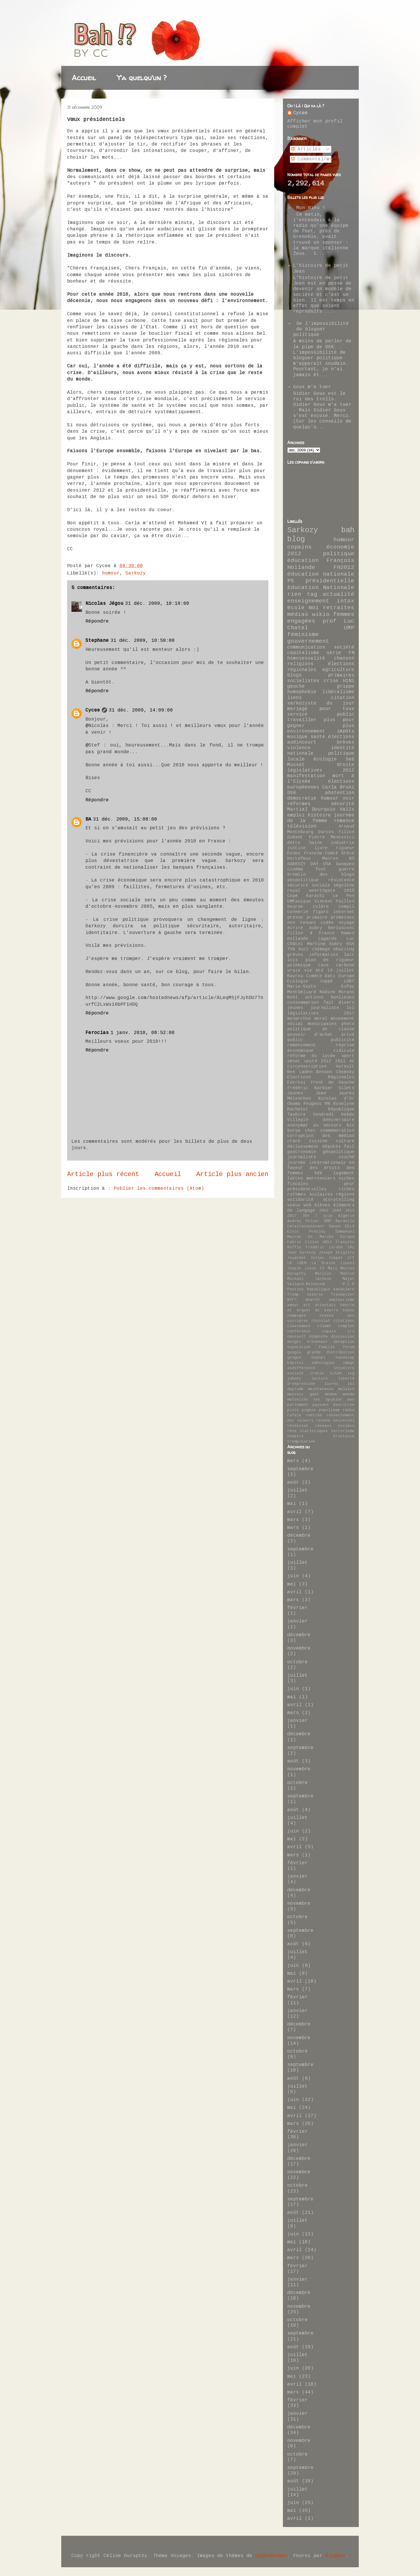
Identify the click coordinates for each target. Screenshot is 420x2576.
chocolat (321, 1321)
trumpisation (301, 1441)
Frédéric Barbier (310, 1088)
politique (338, 554)
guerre (346, 869)
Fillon (346, 832)
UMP (349, 628)
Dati (330, 976)
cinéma (295, 869)
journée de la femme (320, 818)
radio (348, 1410)
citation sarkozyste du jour (320, 700)
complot (346, 1326)
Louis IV (315, 1268)
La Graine (323, 1263)
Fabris (294, 1242)
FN (351, 653)
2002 (323, 1210)
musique (297, 736)
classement (299, 1326)
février (297, 1608)
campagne (296, 1315)
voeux (293, 1205)
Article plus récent (103, 1174)
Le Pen (343, 895)
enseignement (308, 601)
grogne (294, 1357)
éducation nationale (320, 574)
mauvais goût (303, 1394)
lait (349, 954)
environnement (306, 731)
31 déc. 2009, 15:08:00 (125, 819)
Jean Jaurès (335, 1093)
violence (299, 748)
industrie (342, 842)
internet (343, 912)
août (293, 1482)
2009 (336, 1210)
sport (347, 1056)
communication (306, 647)
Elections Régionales (320, 1077)
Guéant (295, 837)
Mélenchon (299, 1098)
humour (111, 573)
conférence (299, 1331)
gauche (296, 686)
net (317, 1399)
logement (343, 1173)
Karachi (315, 895)
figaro (321, 912)
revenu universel (335, 1420)
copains (299, 547)
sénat (293, 1061)
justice (296, 848)
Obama (293, 1103)
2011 (340, 1061)
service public (320, 714)
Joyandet (296, 1258)
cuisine (318, 1141)
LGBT (349, 981)
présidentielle (329, 581)
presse (295, 917)
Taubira (296, 1114)
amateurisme (341, 1300)
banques (345, 864)
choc (310, 1130)
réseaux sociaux (334, 1426)
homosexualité (306, 658)
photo (347, 1023)
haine (315, 842)
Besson (324, 1072)
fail (349, 1146)
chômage (321, 949)
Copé (292, 895)
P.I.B (348, 1284)
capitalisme (303, 653)
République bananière (330, 1289)
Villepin (297, 1119)
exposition (299, 1347)
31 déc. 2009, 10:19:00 (157, 603)
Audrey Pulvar (303, 1221)
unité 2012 (318, 1061)
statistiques (314, 1431)
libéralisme (338, 692)
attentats (325, 1305)
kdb (318, 1173)
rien (294, 594)
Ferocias (97, 1032)
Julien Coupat (326, 1258)
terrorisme (342, 1431)
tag (312, 594)
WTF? (292, 1300)
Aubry (315, 928)
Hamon (347, 933)
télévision (301, 826)
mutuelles (297, 1399)
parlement (297, 1405)
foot (321, 869)
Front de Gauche (332, 1082)
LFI (350, 1258)
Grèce (347, 853)
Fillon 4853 (318, 1242)
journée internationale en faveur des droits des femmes (320, 1168)
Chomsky (345, 1072)
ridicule (343, 1050)
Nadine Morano (337, 992)
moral (321, 1018)
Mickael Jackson (309, 1279)
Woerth (313, 1300)
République (341, 1109)
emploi (296, 815)
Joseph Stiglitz (336, 1252)
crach (293, 1141)
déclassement (303, 1146)
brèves (345, 742)
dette (293, 842)
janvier (297, 1621)
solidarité (300, 1199)
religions (300, 664)
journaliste (324, 1007)
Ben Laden (299, 1072)
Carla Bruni (338, 787)
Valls (347, 809)
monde (348, 1394)
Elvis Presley (306, 1231)
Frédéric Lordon (324, 1247)
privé (347, 1034)
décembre (299, 1535)
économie (340, 547)
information (323, 954)
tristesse (343, 1436)
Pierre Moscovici (332, 837)
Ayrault (345, 1066)
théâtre (295, 1436)
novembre (299, 1648)
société (344, 647)
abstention (339, 792)
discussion (342, 1336)
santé (318, 736)
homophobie (301, 692)
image (348, 1363)
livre (321, 848)
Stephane (97, 640)
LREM (302, 1263)
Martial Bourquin (311, 809)
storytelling (338, 1199)
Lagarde (327, 938)
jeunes (295, 1007)
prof (330, 621)
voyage (346, 922)
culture (345, 1141)
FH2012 (343, 567)
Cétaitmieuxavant (306, 1226)
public (295, 1040)
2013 (349, 1210)
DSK (291, 792)
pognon (309, 1410)
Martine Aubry (325, 944)
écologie (325, 759)
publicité (342, 1040)
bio (350, 1125)
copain (329, 1331)
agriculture (338, 669)
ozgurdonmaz (271, 2556)
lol (350, 1007)
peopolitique (303, 880)
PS (290, 581)
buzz (303, 949)
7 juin (323, 1216)
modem (331, 1394)
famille (326, 1347)
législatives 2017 (320, 1013)
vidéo (327, 922)
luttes (295, 1178)
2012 (294, 554)
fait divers (338, 1002)
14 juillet (341, 970)
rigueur (345, 848)
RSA (350, 944)
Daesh (335, 1226)
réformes (299, 804)
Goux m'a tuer (312, 387)
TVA (291, 949)
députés (331, 1146)
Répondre (97, 621)
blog (296, 539)
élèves (322, 1205)
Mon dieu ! (311, 208)
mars (293, 1461)
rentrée (314, 1415)
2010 (349, 890)
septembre (300, 1469)
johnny (294, 1378)
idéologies (323, 1363)
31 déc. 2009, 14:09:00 (141, 710)
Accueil (84, 78)
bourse (295, 906)
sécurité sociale (308, 885)
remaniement (301, 1045)
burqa (293, 1130)
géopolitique (338, 1151)
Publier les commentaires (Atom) (159, 1188)
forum (348, 1347)
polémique (299, 965)
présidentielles (307, 1189)
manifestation (306, 776)
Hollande (297, 938)
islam (335, 1373)
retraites (338, 607)
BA (88, 819)
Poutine (295, 1289)
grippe (345, 686)
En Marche (320, 1237)
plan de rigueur (329, 960)
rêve (292, 1431)
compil (346, 906)
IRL (350, 1247)
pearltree (343, 1405)
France (327, 933)
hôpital (295, 1363)
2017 (292, 1216)
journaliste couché (320, 1157)
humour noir (337, 798)
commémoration (337, 1130)
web (308, 1205)
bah (347, 530)
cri (350, 1331)
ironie (317, 1373)
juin (293, 1576)
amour (293, 1305)
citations (343, 1321)
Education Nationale (320, 587)
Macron (330, 858)
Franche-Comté (321, 853)
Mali (332, 1268)
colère (321, 906)
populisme (329, 1410)
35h (305, 1216)
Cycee (92, 710)
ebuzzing (343, 949)
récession (297, 1426)
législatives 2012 (320, 770)
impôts (345, 731)
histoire (319, 815)
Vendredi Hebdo (333, 1114)
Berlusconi (341, 928)
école (296, 607)
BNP (327, 1221)
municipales (322, 1023)
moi (314, 607)
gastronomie (301, 1151)
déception (343, 1342)
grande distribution (330, 1352)
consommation (303, 1002)
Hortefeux (299, 858)
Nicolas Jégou (104, 603)
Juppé (326, 981)
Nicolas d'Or (336, 1098)
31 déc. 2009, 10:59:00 (143, 640)
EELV (349, 1226)
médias (297, 614)
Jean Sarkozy (301, 1252)
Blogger (335, 2556)
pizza (293, 1410)
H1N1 (348, 681)
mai (291, 1503)
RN (327, 1103)
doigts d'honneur (307, 1342)
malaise (346, 1389)
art (306, 1305)
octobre (297, 1662)
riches (346, 1189)
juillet (297, 1490)
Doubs (293, 853)
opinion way (340, 1399)
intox (345, 601)
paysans (321, 1405)
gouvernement (308, 641)
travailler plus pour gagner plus (320, 722)
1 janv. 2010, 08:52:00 (143, 1032)
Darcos (326, 832)
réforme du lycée (311, 1056)
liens (294, 697)
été (319, 970)
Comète (314, 976)
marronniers (321, 1178)
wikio (321, 614)
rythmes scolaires (310, 1194)
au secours (327, 1125)
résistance (341, 880)
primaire (317, 917)
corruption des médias (320, 1135)
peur (349, 1184)
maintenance (321, 1389)
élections (341, 736)
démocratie (301, 798)
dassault (296, 1336)
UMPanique (299, 901)
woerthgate (322, 890)
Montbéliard (301, 992)
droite (345, 764)
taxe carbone (336, 965)
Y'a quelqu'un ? (141, 78)
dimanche (318, 1336)
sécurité (342, 804)
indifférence (301, 1368)
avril (294, 1512)
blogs (294, 675)
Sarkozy (135, 573)
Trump (293, 1294)
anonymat (297, 1125)
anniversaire (338, 1119)
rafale (294, 1415)
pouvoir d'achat (310, 1034)
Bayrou (295, 976)
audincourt (301, 742)
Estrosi (296, 1082)
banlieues (342, 997)
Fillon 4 (299, 933)
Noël (292, 997)
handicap (345, 1357)
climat (324, 1326)
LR (289, 1263)
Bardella (345, 1221)
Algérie (346, 1216)
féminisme (303, 634)
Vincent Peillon (334, 901)
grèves (295, 954)
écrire (295, 928)
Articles (306, 149)
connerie (297, 912)
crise (331, 681)
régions (345, 1194)
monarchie (299, 1018)
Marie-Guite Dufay (320, 986)
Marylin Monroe (334, 1273)
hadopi (319, 1357)
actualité (338, 594)
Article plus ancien (232, 1174)
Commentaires (311, 159)
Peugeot (313, 1103)
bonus (348, 1310)
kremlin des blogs (320, 874)
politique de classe (320, 1029)
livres (331, 1384)
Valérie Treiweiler (330, 1294)
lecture (320, 1378)
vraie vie (299, 970)
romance (344, 820)
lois (292, 960)
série (334, 653)
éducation (303, 560)
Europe (347, 1237)
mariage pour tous (320, 709)
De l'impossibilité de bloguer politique (321, 329)
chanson (344, 658)
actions (314, 997)
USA (327, 864)
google (294, 1352)
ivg (350, 1373)
